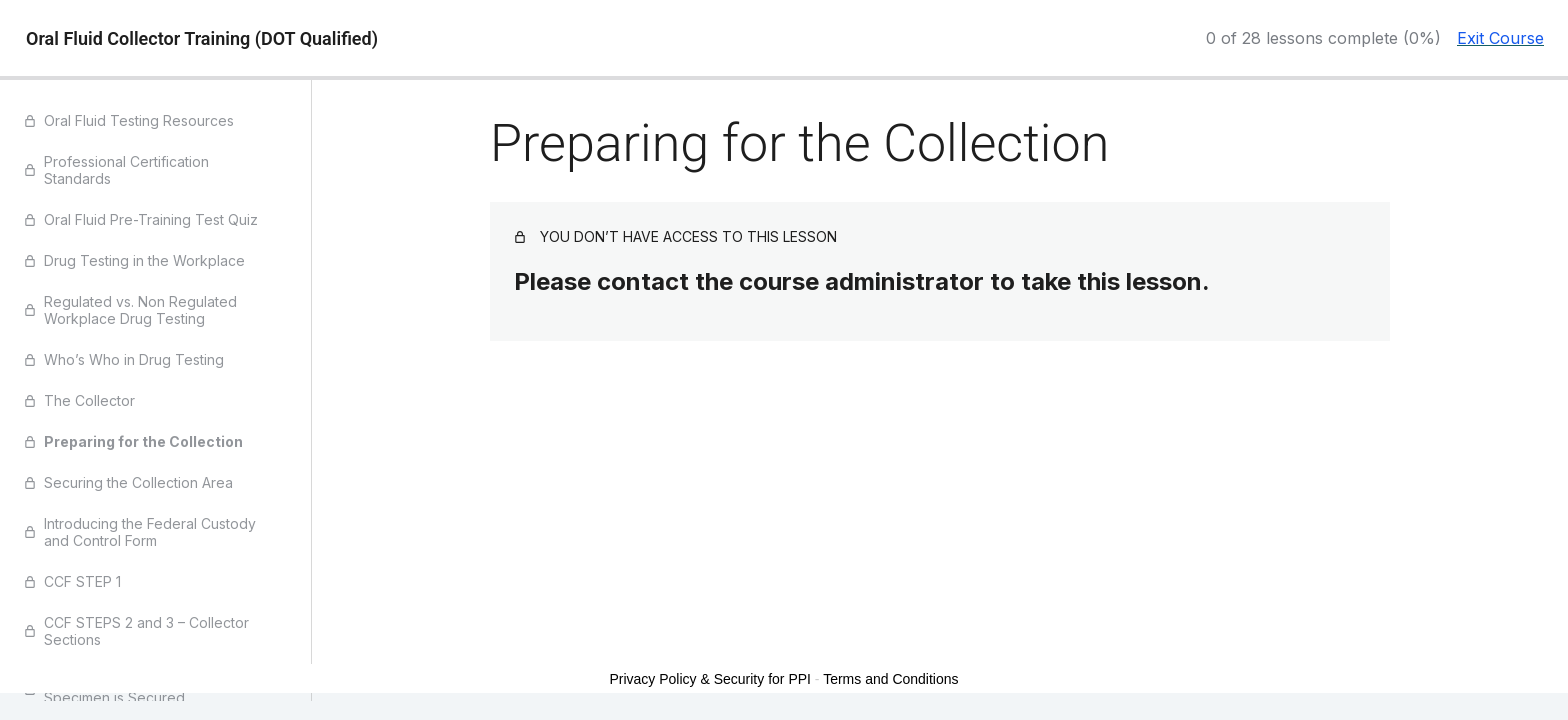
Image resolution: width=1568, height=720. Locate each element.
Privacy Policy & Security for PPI (710, 679)
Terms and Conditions (890, 679)
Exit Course (1500, 38)
